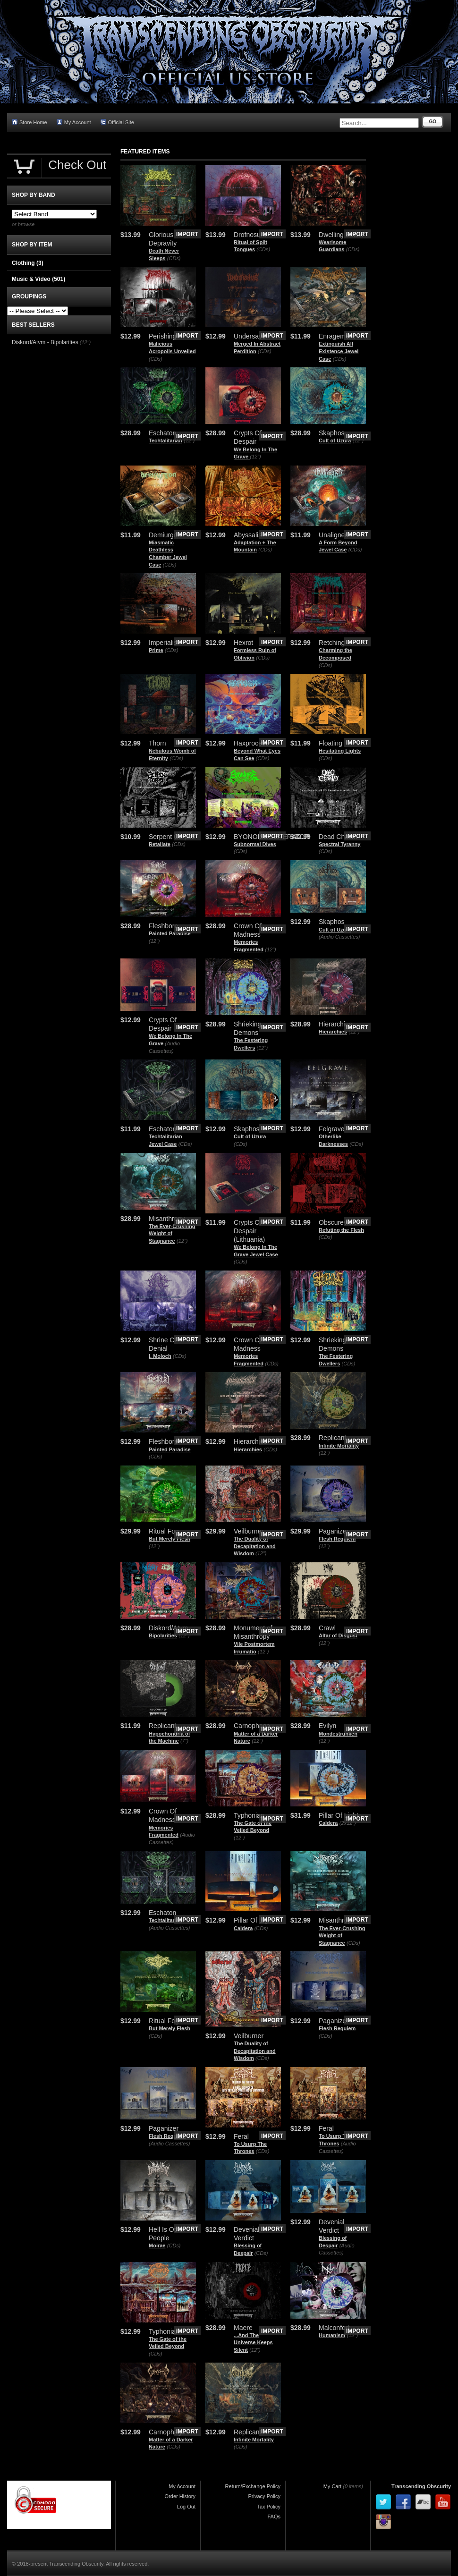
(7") (184, 1741)
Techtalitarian (165, 440)
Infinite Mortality (339, 1446)
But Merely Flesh (169, 1539)
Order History (180, 2496)
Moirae (157, 2245)
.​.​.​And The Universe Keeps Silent (253, 2342)
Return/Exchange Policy (252, 2486)
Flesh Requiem (337, 1539)
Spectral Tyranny (339, 844)
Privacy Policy (264, 2496)
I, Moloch (160, 1356)
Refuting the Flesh (341, 1230)
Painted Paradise (170, 933)
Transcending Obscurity (421, 2486)
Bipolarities (163, 1635)
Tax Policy (268, 2506)
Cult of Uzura (335, 440)
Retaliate (159, 844)
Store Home (29, 122)
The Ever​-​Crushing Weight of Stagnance (342, 1935)
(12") (189, 440)
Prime (156, 650)
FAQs (273, 2516)
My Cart (332, 2486)
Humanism (332, 2335)
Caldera (328, 1823)
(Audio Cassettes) (339, 937)
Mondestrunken (338, 1734)
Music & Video (38, 279)
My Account (74, 122)
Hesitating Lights (340, 751)
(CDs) (174, 258)
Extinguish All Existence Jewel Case (338, 351)
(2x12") (347, 1823)
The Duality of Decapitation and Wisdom (255, 1546)
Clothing (27, 263)
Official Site (117, 122)
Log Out (186, 2506)
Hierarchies (333, 1031)
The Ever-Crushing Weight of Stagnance (172, 1233)
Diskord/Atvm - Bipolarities (45, 342)
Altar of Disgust (338, 1635)
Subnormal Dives (255, 844)
